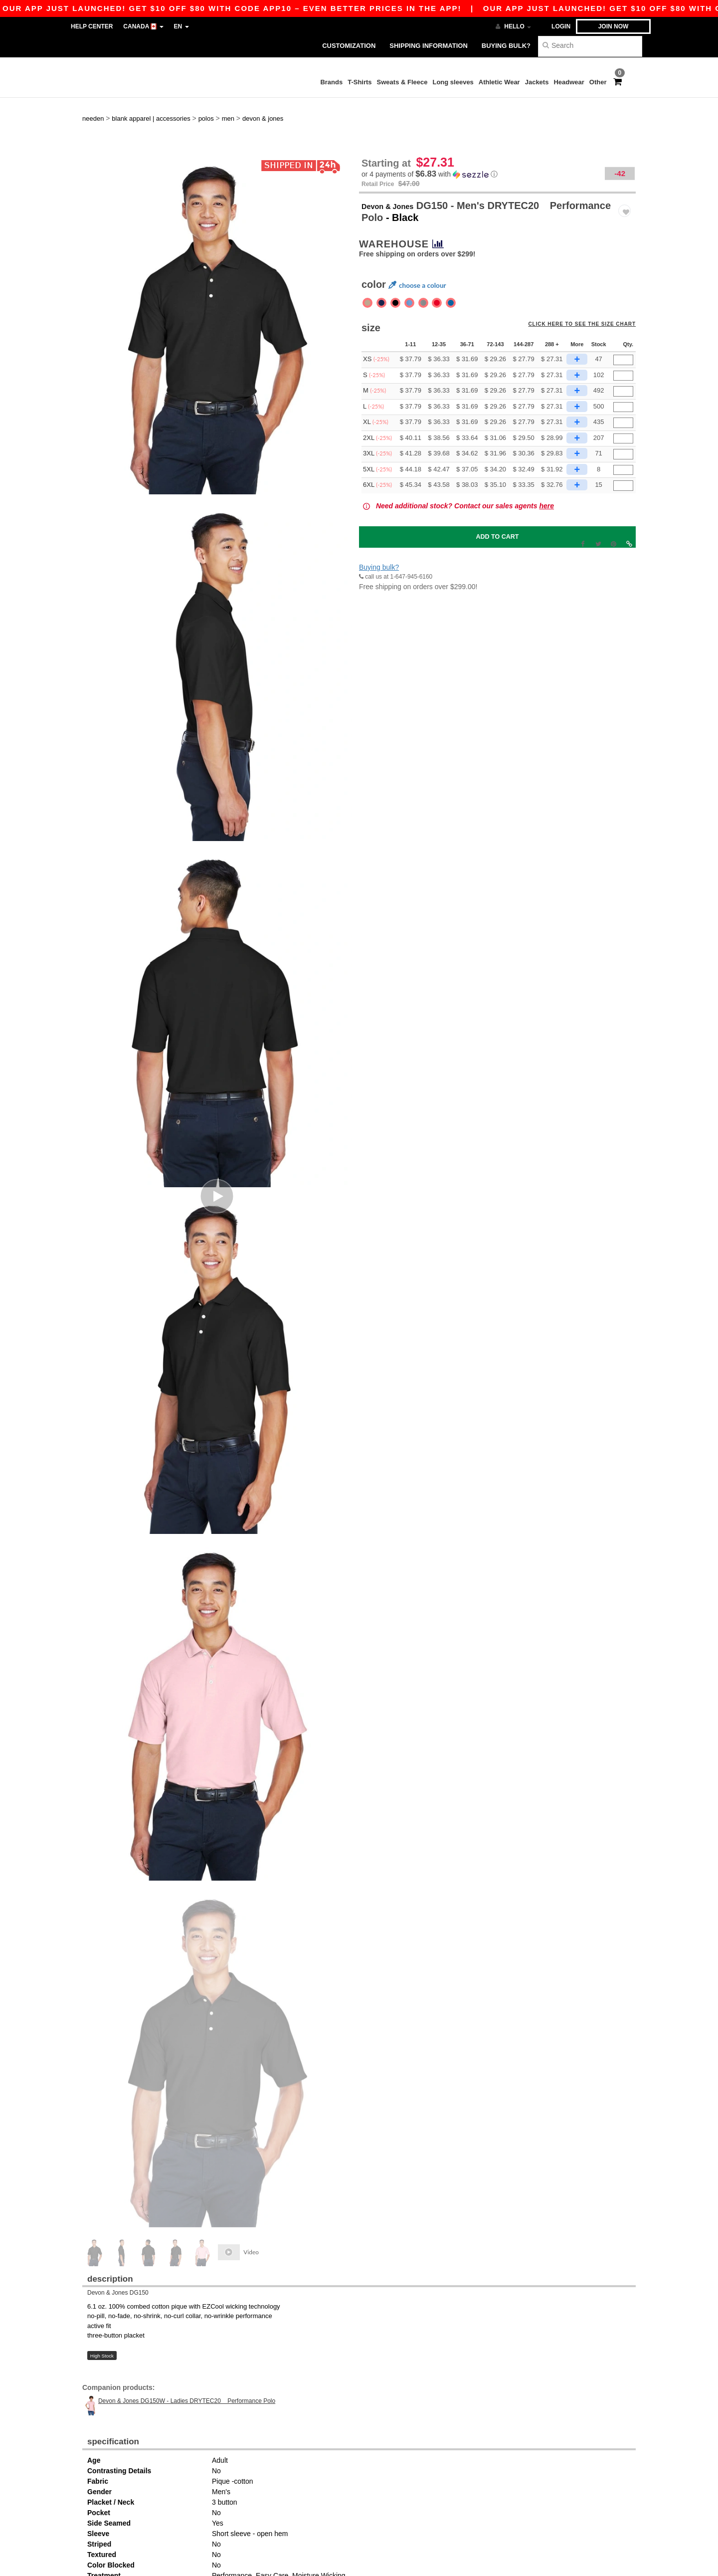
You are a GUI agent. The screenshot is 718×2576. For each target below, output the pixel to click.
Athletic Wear (499, 82)
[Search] (590, 45)
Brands (331, 82)
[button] (497, 142)
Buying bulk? (506, 45)
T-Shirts (359, 82)
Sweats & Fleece (402, 82)
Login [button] (560, 26)
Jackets (537, 82)
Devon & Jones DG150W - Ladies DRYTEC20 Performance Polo (186, 2368)
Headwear (568, 82)
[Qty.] (623, 328)
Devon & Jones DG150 (118, 2260)
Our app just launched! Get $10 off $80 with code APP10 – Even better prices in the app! (436, 8)
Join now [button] (613, 26)
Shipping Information (428, 45)
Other (598, 82)
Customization (348, 45)
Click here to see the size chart (589, 298)
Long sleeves (452, 82)
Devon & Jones (397, 173)
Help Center (92, 26)
